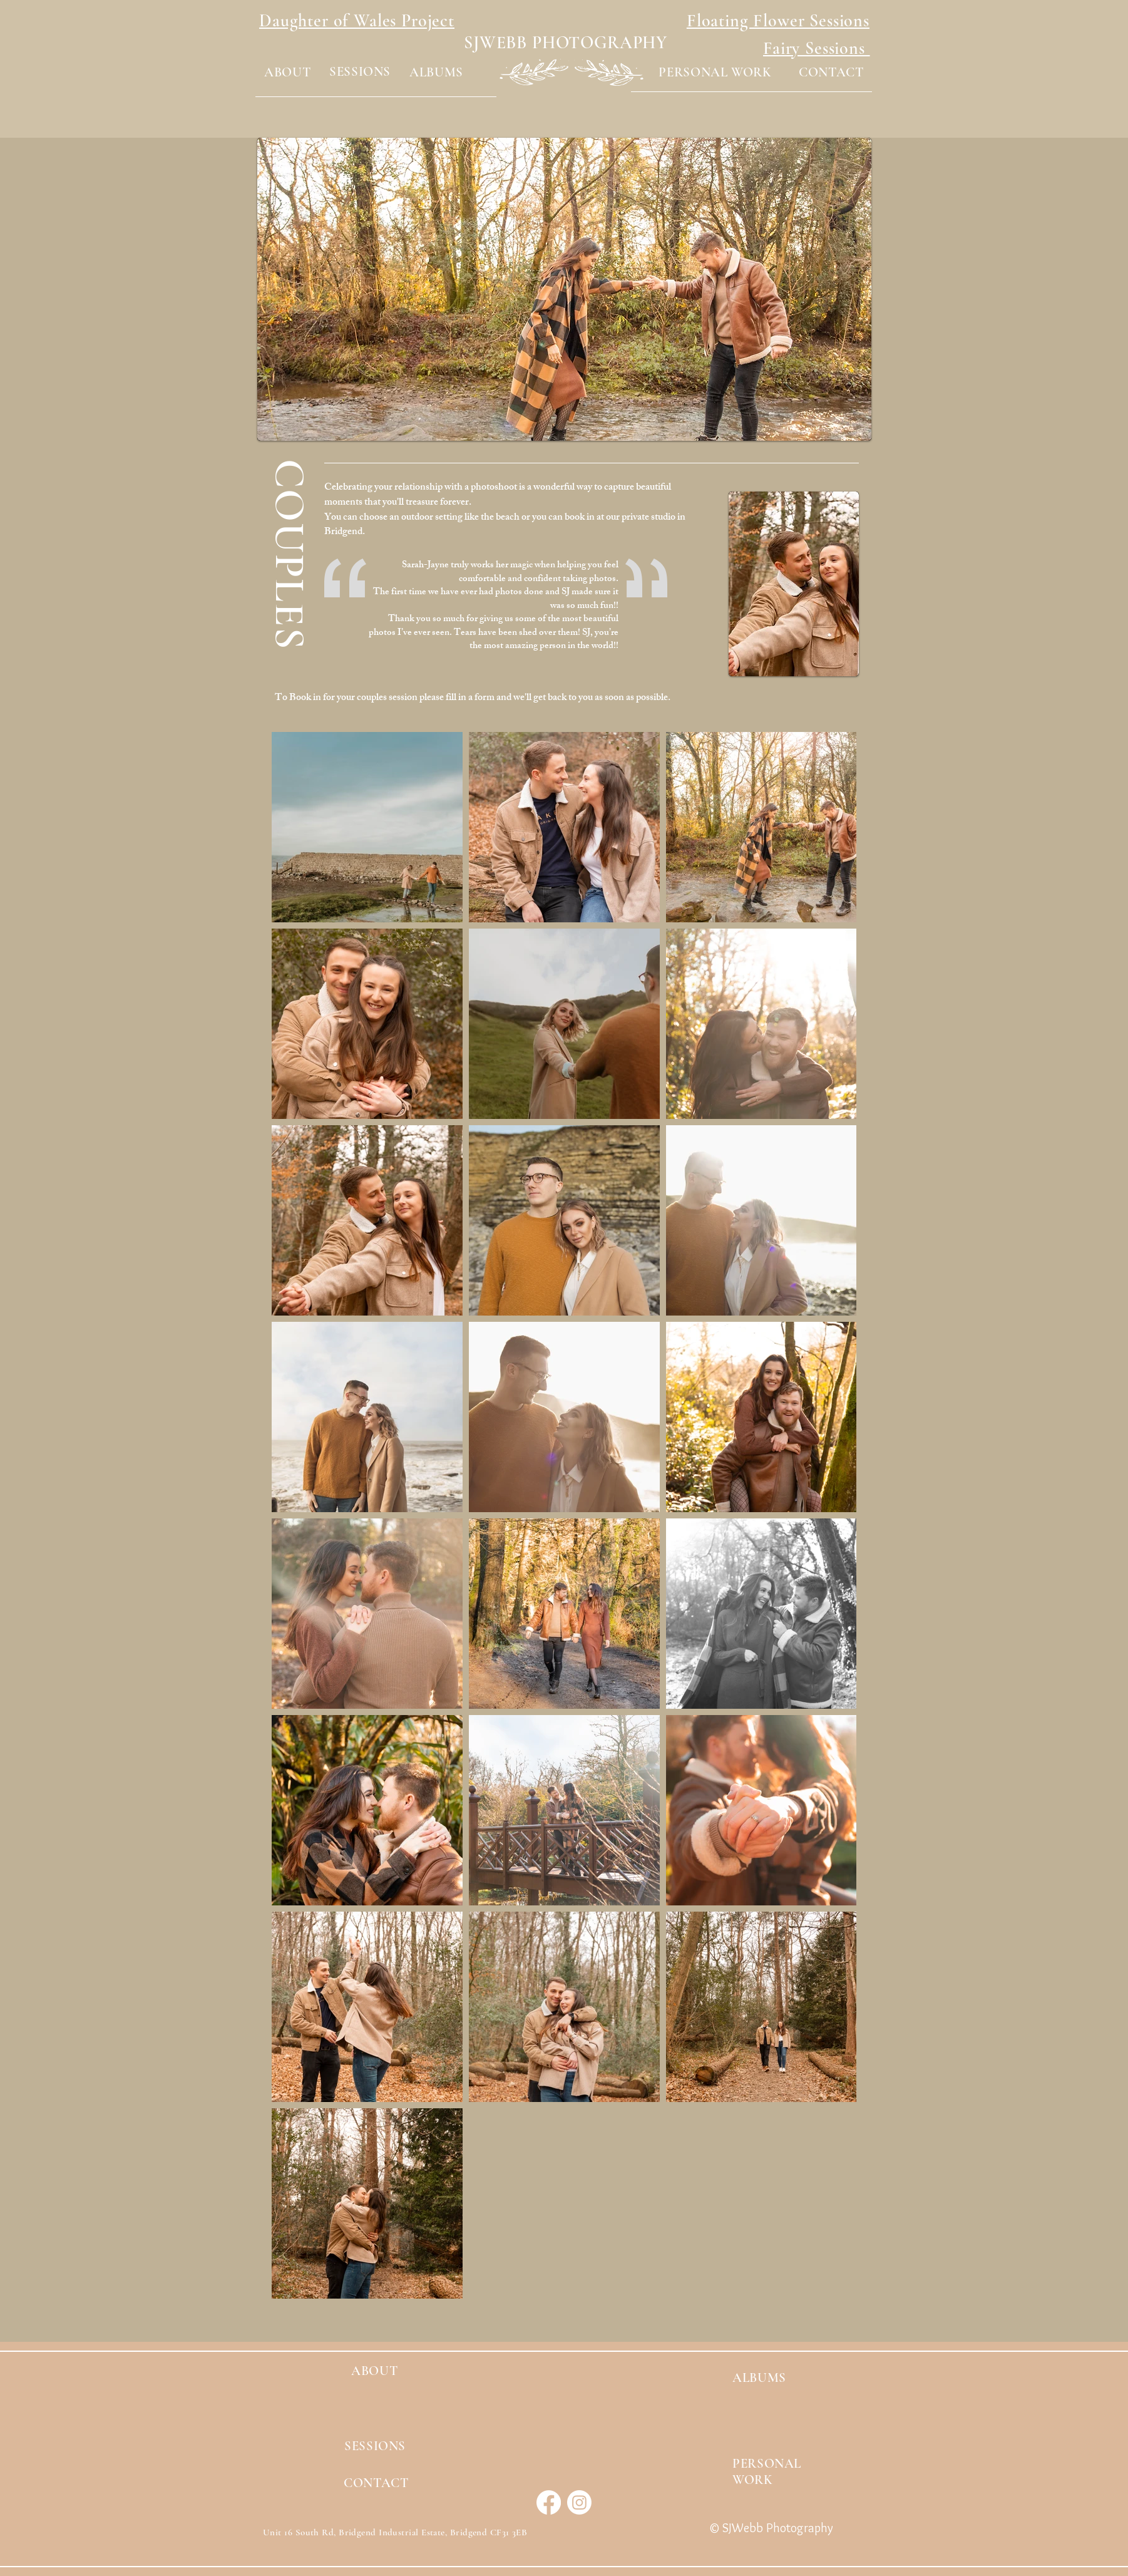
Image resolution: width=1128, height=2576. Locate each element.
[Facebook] (548, 2502)
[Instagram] (579, 2502)
